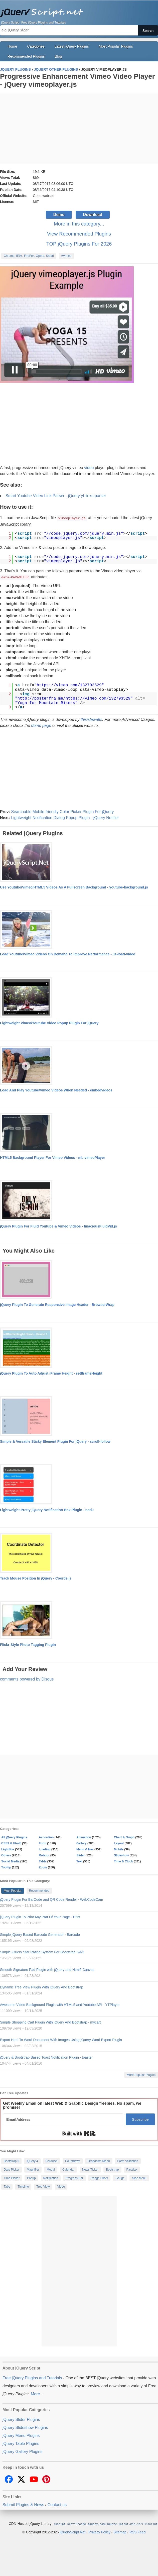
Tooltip (6, 1867)
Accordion (46, 1837)
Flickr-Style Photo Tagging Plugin (28, 1644)
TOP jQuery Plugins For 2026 (79, 244)
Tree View (43, 2186)
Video (61, 2186)
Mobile (118, 1849)
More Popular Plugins (141, 2074)
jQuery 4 (32, 2160)
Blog (58, 56)
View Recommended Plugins (79, 234)
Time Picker (12, 2177)
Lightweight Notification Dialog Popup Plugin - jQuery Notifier (65, 817)
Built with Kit (79, 2133)
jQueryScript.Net (72, 2531)
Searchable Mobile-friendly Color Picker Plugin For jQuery (62, 811)
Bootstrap (112, 2169)
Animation (83, 1837)
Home (12, 46)
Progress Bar (74, 2177)
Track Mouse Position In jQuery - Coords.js (36, 1578)
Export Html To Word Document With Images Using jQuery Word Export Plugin (61, 2039)
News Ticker (90, 2169)
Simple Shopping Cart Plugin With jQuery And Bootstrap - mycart (50, 2022)
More (35, 2393)
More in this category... (79, 224)
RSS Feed (137, 2531)
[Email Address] (63, 2119)
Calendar (68, 2169)
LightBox (7, 1849)
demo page (41, 725)
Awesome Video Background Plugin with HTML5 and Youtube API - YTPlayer (60, 2004)
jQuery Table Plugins (21, 2443)
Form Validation (127, 2160)
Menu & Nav (85, 1849)
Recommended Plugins (26, 56)
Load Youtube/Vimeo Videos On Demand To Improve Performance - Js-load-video (67, 954)
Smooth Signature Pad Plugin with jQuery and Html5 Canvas (47, 1969)
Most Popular (13, 1890)
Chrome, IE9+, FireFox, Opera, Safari (29, 256)
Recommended (39, 1890)
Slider (80, 1855)
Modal (51, 2169)
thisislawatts (91, 719)
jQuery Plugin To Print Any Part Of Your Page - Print (40, 1917)
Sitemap (119, 2531)
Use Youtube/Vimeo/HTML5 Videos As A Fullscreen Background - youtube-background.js (74, 887)
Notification (50, 2177)
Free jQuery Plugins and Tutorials (79, 10)
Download (92, 214)
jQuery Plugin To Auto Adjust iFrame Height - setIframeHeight (51, 1373)
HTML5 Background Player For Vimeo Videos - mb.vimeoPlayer (52, 1157)
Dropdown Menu (99, 2160)
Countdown (72, 2160)
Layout (119, 1843)
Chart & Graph (124, 1837)
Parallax (131, 2169)
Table (42, 1861)
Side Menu (139, 2177)
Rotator (44, 1855)
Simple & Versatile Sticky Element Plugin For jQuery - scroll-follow (55, 1441)
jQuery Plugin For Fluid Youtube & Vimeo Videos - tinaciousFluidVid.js (58, 1226)
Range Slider (99, 2177)
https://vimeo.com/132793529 (69, 685)
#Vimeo (66, 256)
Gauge (119, 2177)
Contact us (57, 2504)
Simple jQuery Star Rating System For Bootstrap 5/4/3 (42, 1952)
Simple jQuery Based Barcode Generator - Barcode (40, 1934)
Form (42, 1843)
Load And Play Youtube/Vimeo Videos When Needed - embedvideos (56, 1090)
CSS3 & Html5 (11, 1843)
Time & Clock (123, 1861)
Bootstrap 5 (11, 2160)
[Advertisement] (79, 128)
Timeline (23, 2186)
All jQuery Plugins (14, 1837)
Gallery (81, 1843)
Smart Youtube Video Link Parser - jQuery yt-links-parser (56, 496)
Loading (45, 1849)
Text (79, 1861)
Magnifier (33, 2169)
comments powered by (27, 1678)
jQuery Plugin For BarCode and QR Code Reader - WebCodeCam (51, 1899)
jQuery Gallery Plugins (22, 2451)
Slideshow (121, 1855)
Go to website (43, 196)
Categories (36, 46)
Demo (58, 214)
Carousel (52, 2160)
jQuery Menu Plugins (21, 2435)
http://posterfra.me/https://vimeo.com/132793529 (74, 698)
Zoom (43, 1867)
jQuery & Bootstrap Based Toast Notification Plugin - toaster (46, 2057)
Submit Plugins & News (23, 2504)
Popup (31, 2177)
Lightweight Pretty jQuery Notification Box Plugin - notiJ (47, 1509)
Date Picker (11, 2169)
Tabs (7, 2186)
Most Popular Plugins (116, 46)
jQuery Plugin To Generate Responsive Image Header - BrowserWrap (57, 1304)
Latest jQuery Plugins (72, 46)
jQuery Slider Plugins (21, 2419)
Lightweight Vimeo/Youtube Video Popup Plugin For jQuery (49, 1023)
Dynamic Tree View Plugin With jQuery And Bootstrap (41, 1987)
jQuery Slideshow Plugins (25, 2427)
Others (6, 1855)
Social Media (10, 1861)
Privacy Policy (99, 2531)
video (89, 468)
